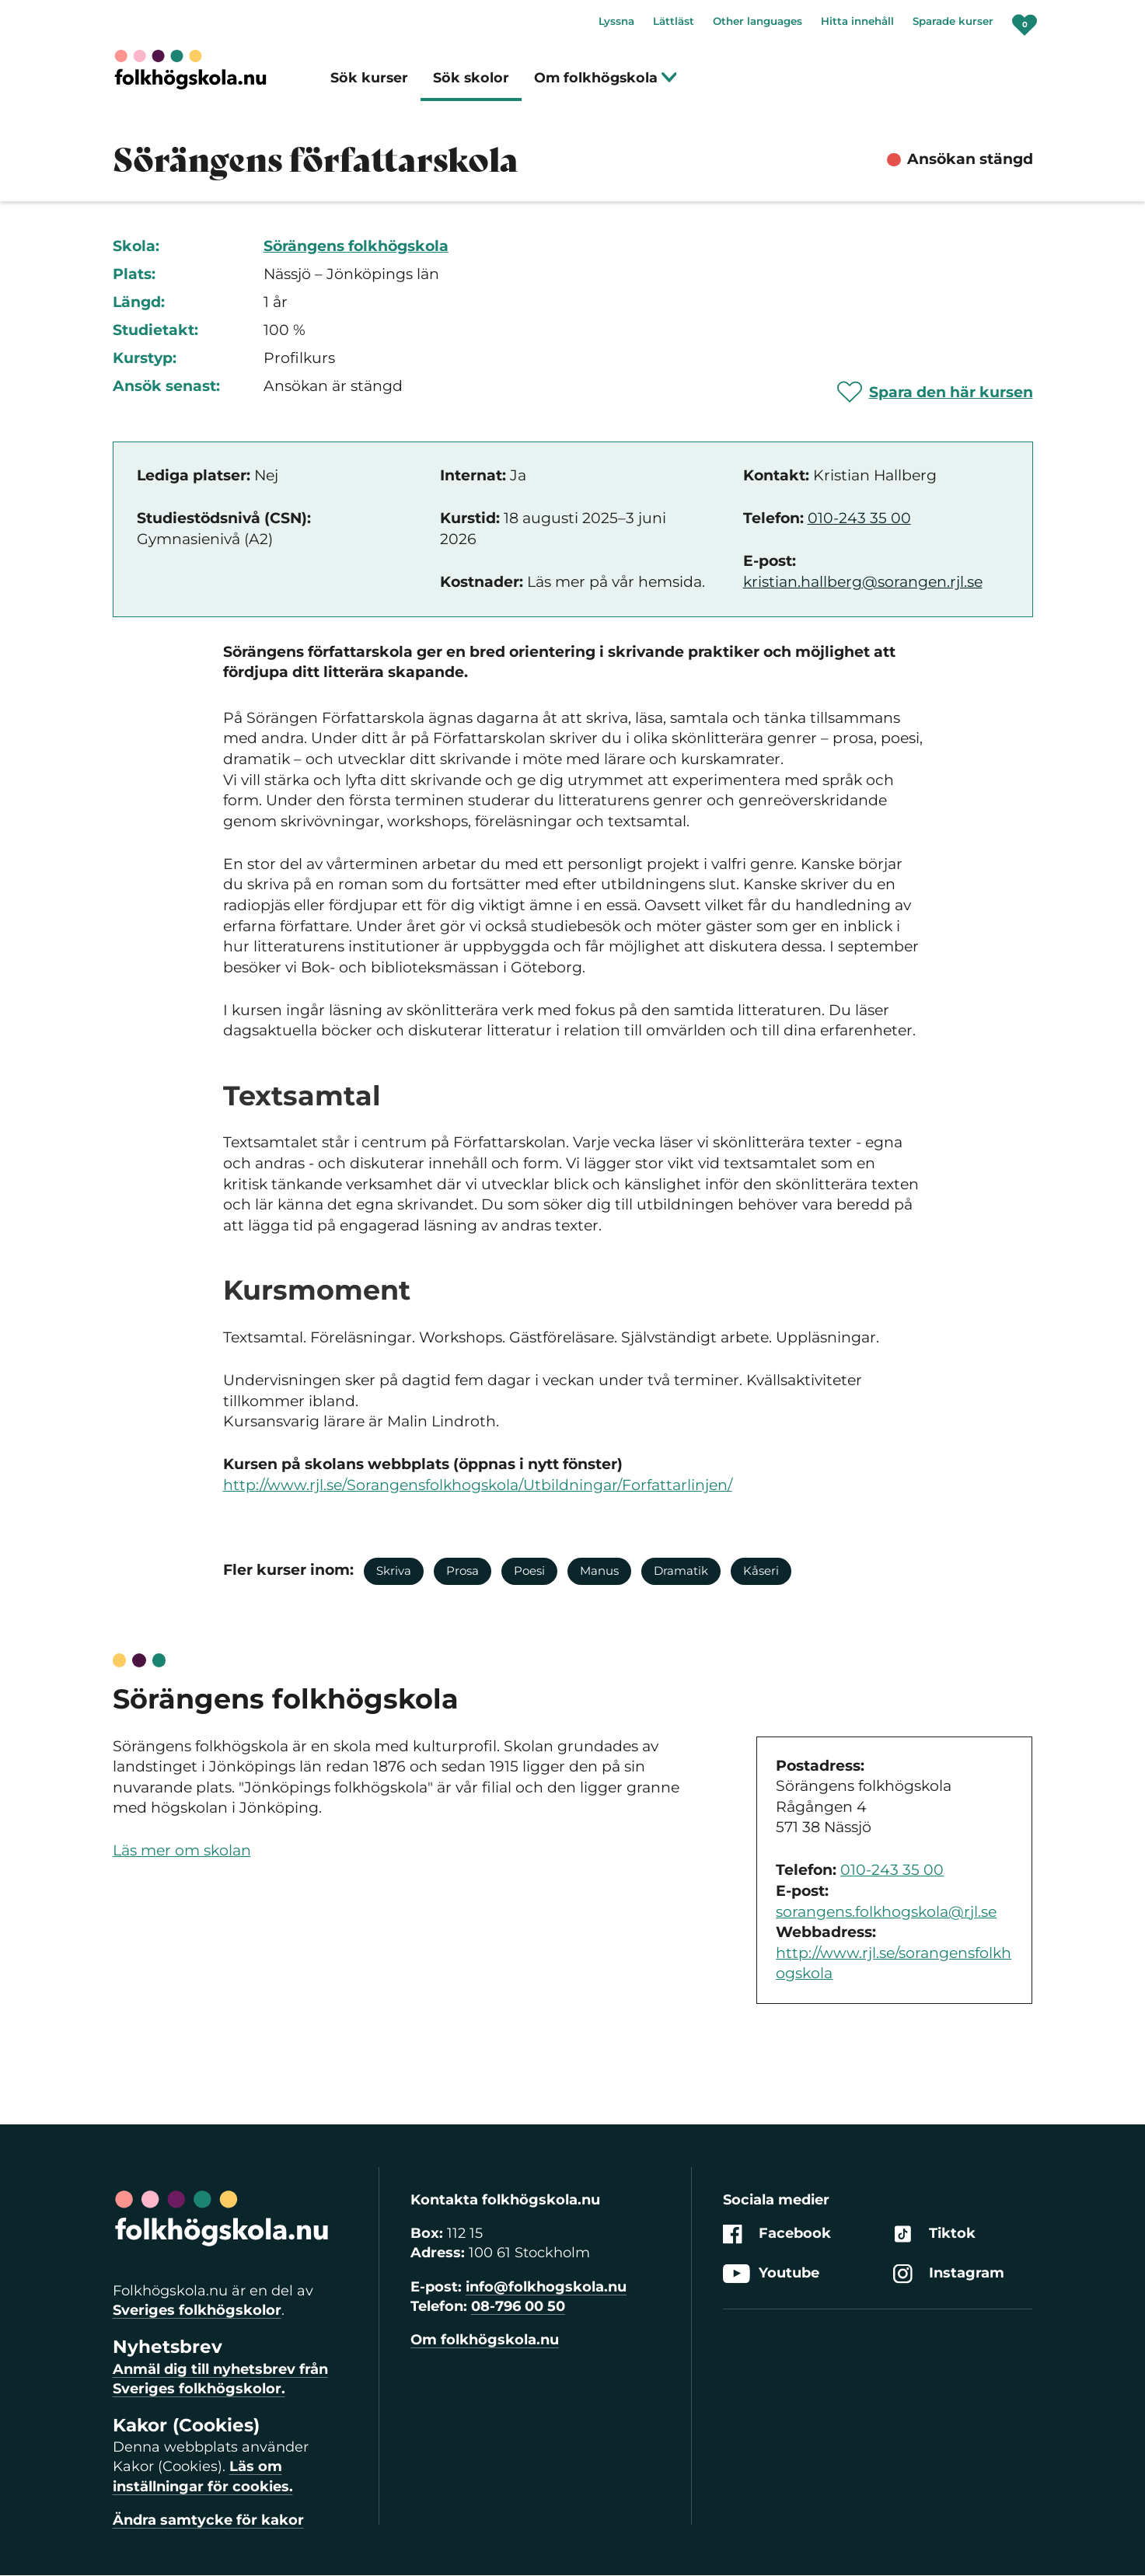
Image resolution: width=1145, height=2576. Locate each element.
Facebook (777, 2233)
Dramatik (681, 1570)
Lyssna (616, 21)
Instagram (948, 2274)
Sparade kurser (953, 21)
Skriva (393, 1570)
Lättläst (673, 21)
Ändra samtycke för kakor (208, 2520)
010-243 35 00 (859, 518)
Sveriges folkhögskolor (197, 2310)
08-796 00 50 (518, 2306)
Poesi (529, 1570)
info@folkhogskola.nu (546, 2286)
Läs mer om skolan (182, 1850)
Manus (599, 1570)
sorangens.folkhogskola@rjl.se (886, 1912)
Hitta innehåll (857, 21)
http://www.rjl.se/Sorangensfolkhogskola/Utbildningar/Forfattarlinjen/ (477, 1485)
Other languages (757, 21)
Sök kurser (369, 77)
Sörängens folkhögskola (356, 246)
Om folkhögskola (606, 77)
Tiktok (934, 2233)
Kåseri (761, 1570)
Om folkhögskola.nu (484, 2339)
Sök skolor (471, 77)
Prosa (462, 1570)
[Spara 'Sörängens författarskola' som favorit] (935, 391)
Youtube (771, 2274)
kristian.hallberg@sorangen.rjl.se (863, 582)
